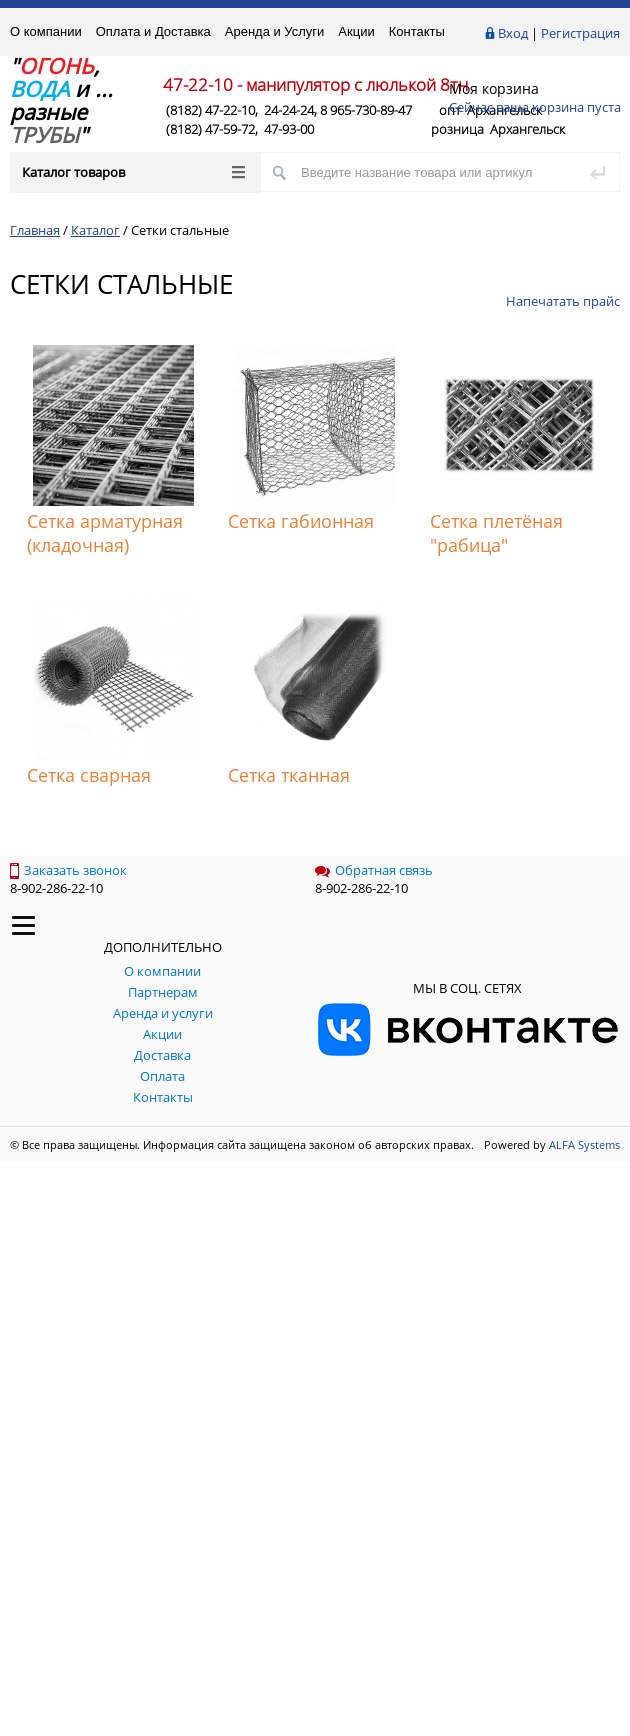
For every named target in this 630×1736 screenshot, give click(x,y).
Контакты (417, 31)
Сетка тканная (289, 775)
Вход (513, 33)
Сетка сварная (89, 775)
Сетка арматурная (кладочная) (105, 533)
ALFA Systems (584, 1144)
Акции (356, 31)
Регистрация (580, 33)
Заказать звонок (68, 870)
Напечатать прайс (563, 301)
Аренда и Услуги (275, 31)
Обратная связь (374, 870)
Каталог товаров (133, 172)
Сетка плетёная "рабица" (496, 533)
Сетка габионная (301, 521)
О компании (46, 31)
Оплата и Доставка (153, 31)
